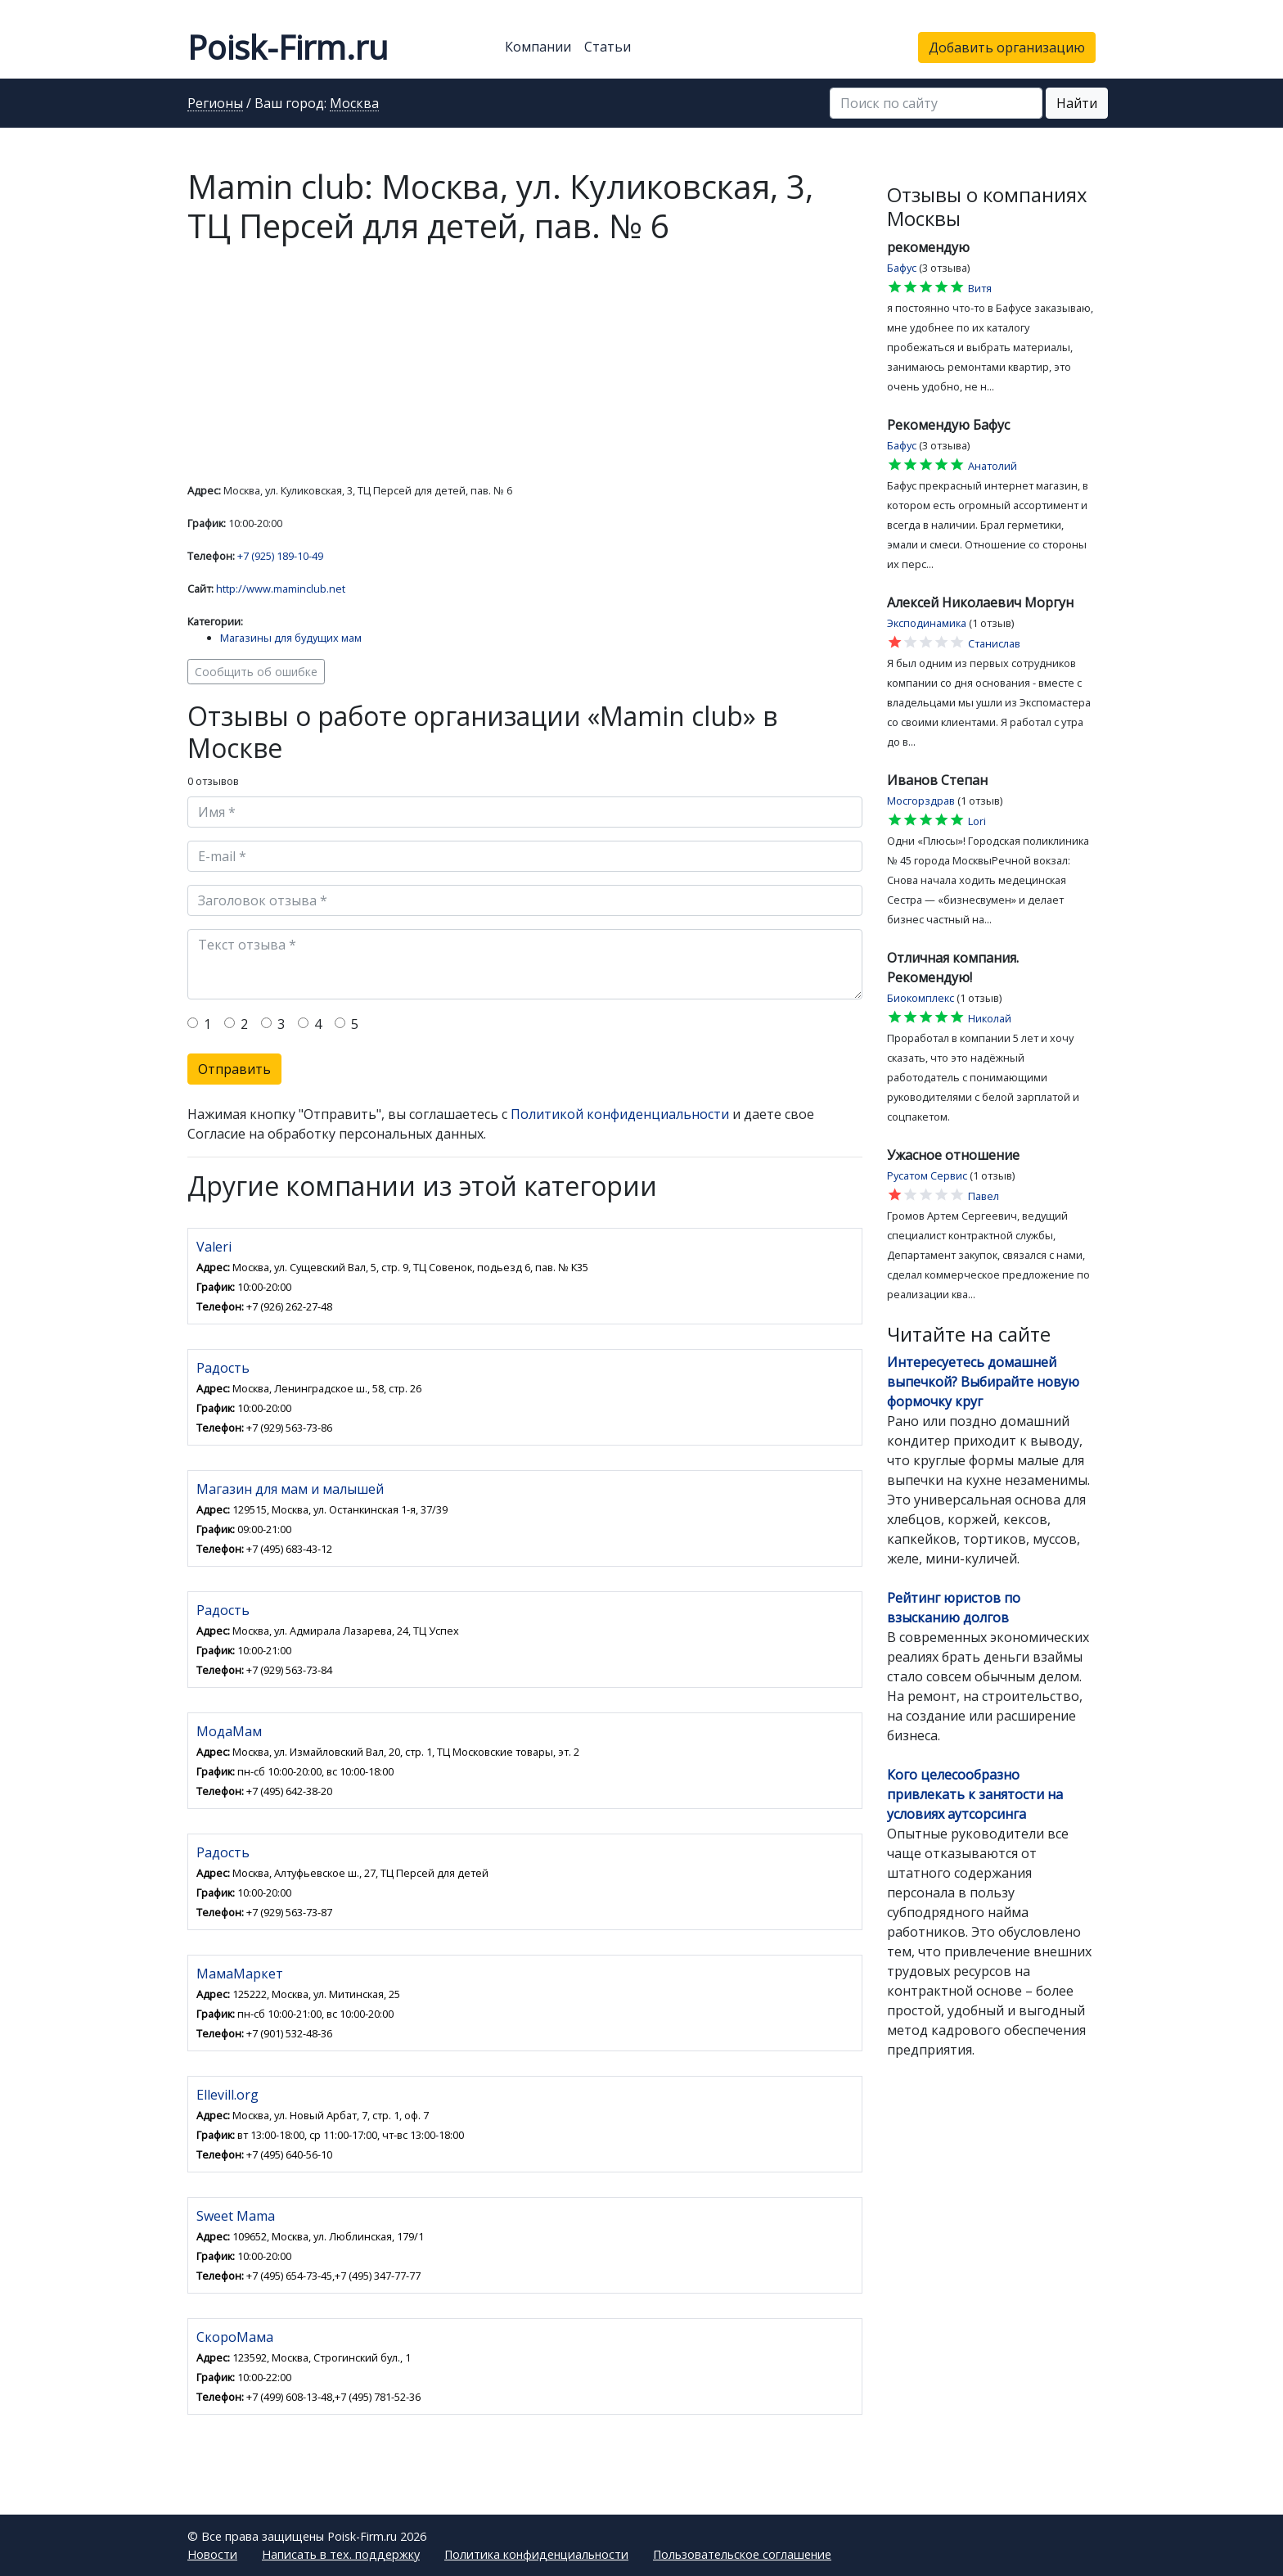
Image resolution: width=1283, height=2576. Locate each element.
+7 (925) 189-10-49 (280, 555)
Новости (212, 2554)
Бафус (901, 267)
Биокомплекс (920, 997)
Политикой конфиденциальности (620, 1114)
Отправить (234, 1069)
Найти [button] (1076, 103)
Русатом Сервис (927, 1175)
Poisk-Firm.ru (287, 47)
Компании (538, 47)
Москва (354, 104)
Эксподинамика (926, 623)
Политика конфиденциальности (536, 2554)
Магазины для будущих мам (291, 637)
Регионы (215, 104)
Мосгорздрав (921, 800)
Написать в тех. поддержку (341, 2554)
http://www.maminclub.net (280, 588)
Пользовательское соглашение (742, 2554)
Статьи (607, 47)
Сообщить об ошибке (256, 671)
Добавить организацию (1007, 47)
